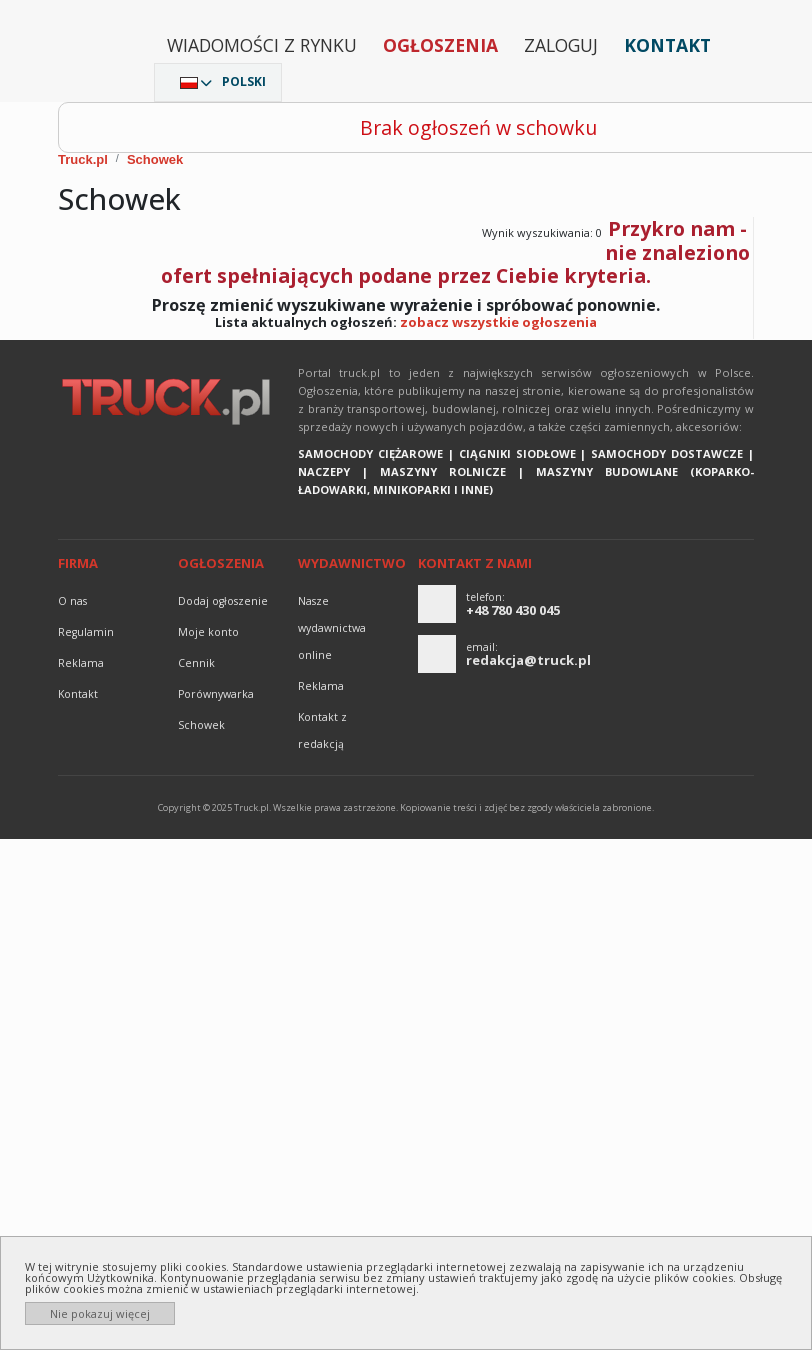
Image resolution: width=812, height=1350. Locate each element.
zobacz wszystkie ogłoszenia (498, 322)
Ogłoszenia (440, 45)
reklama (81, 663)
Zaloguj (561, 45)
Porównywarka (216, 694)
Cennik (196, 663)
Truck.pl (83, 159)
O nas (72, 601)
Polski (244, 81)
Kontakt (667, 45)
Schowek (155, 159)
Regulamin (86, 632)
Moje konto (208, 632)
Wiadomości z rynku (262, 45)
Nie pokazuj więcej (100, 1313)
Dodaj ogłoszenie (223, 601)
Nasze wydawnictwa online (332, 628)
